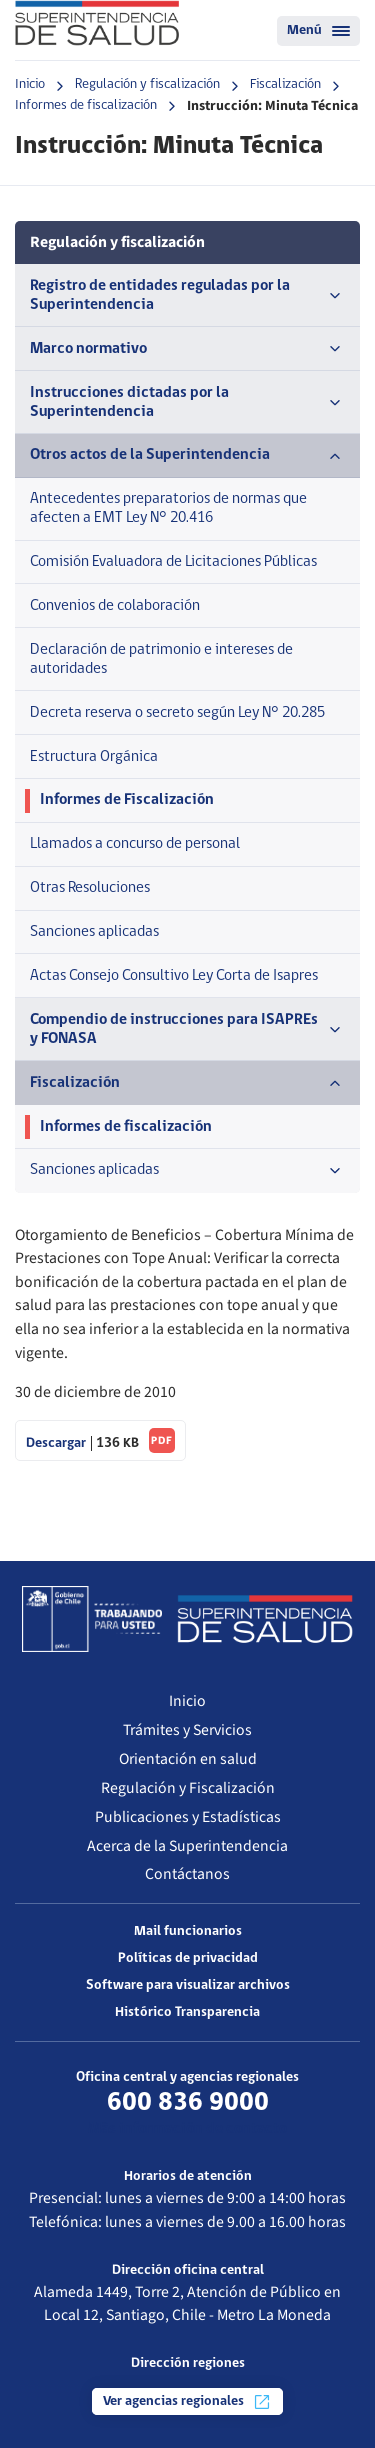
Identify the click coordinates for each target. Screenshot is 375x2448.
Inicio (30, 84)
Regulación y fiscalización (147, 84)
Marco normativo (187, 349)
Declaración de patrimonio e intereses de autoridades (161, 659)
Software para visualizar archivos (188, 1985)
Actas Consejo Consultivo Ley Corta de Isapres (174, 976)
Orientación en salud (188, 1759)
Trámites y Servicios (187, 1730)
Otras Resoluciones (90, 888)
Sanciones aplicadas (94, 932)
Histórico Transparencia (187, 2012)
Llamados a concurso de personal (135, 844)
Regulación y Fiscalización (188, 1788)
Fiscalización (285, 84)
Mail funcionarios (188, 1931)
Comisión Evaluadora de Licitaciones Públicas (173, 562)
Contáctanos (187, 1874)
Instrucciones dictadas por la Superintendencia (187, 402)
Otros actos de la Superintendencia (187, 456)
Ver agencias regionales (187, 2402)
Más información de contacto (187, 2129)
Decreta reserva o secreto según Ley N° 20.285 (177, 713)
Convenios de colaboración (115, 606)
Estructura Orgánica (94, 757)
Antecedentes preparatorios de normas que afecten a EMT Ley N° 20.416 (168, 508)
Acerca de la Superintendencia (187, 1846)
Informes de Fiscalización (127, 800)
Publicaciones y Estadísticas (188, 1817)
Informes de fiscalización (86, 105)
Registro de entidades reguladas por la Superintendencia (187, 295)
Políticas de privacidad (188, 1958)
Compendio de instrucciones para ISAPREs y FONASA (187, 1029)
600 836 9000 (188, 2103)
